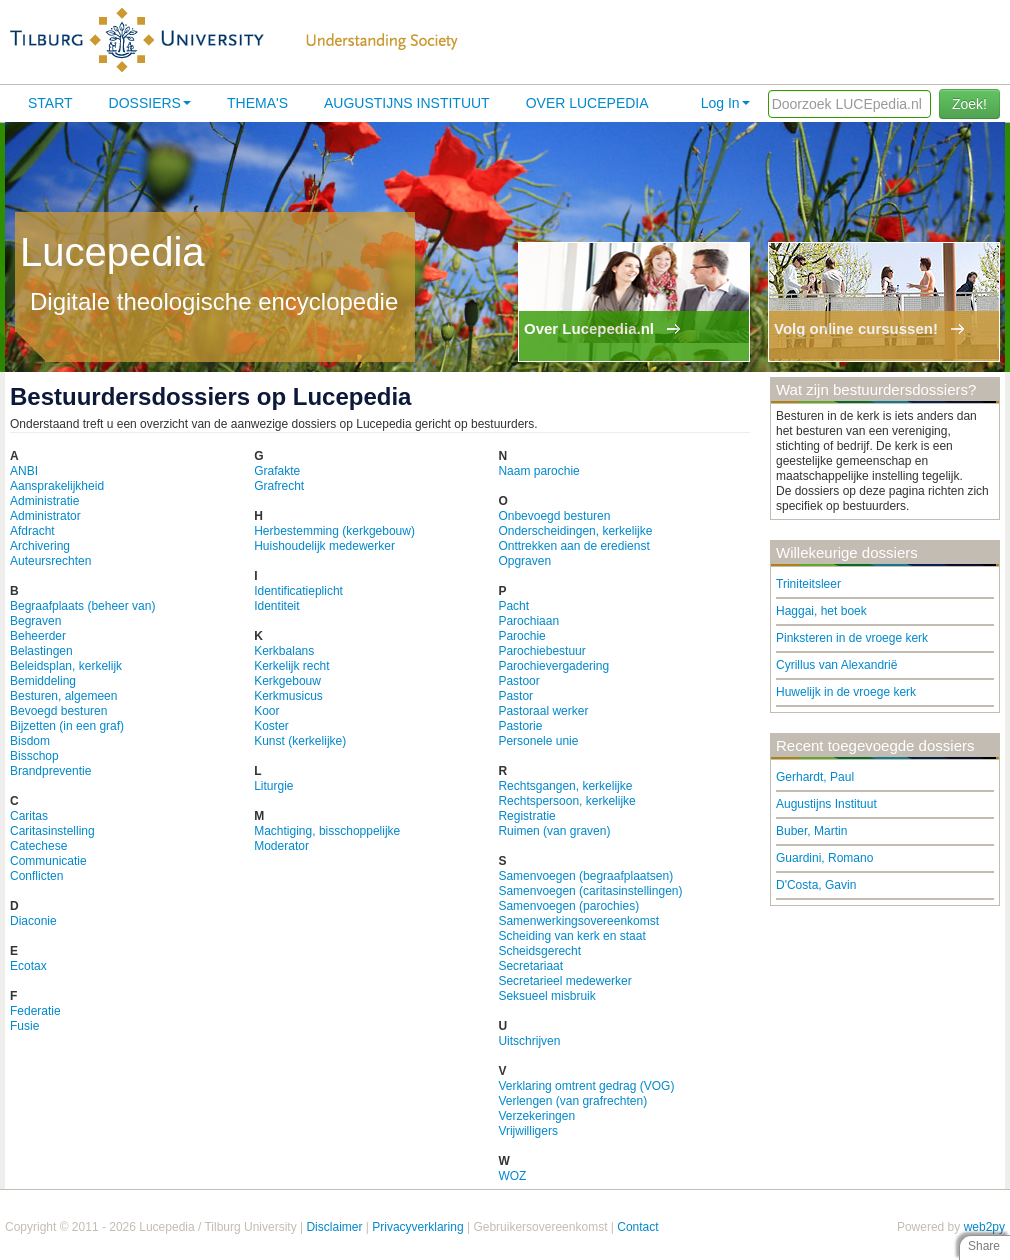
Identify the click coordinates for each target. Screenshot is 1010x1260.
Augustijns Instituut (407, 103)
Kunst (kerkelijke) (300, 741)
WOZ (512, 1176)
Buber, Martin (811, 831)
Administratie (44, 501)
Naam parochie (538, 471)
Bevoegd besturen (58, 711)
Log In (725, 103)
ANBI (24, 471)
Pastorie (520, 726)
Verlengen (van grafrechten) (572, 1101)
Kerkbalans (284, 651)
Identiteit (276, 606)
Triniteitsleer (808, 584)
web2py (984, 1227)
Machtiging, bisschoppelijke (327, 831)
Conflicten (36, 876)
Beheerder (38, 636)
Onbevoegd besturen (554, 516)
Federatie (35, 1011)
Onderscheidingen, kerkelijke (575, 531)
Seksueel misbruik (546, 996)
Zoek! (969, 104)
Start (50, 103)
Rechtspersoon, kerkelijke (566, 801)
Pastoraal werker (543, 711)
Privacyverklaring (417, 1227)
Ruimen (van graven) (554, 831)
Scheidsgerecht (539, 951)
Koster (271, 726)
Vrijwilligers (528, 1131)
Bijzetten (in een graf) (67, 726)
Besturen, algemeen (63, 696)
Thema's (257, 103)
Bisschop (34, 756)
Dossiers (150, 103)
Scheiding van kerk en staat (571, 936)
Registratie (526, 816)
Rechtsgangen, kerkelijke (565, 786)
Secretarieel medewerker (564, 981)
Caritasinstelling (52, 831)
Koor (266, 711)
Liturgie (273, 786)
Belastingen (41, 651)
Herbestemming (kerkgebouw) (334, 531)
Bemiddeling (43, 681)
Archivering (40, 546)
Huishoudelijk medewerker (324, 546)
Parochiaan (528, 621)
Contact (637, 1227)
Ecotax (28, 966)
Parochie (521, 636)
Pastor (515, 696)
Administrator (45, 516)
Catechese (38, 846)
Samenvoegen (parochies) (568, 906)
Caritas (29, 816)
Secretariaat (530, 966)
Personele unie (538, 741)
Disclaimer (334, 1227)
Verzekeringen (536, 1116)
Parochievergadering (553, 666)
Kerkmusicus (288, 696)
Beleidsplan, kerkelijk (66, 666)
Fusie (24, 1026)
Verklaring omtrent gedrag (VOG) (586, 1086)
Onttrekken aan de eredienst (573, 546)
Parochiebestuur (541, 651)
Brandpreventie (50, 771)
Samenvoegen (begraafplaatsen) (585, 876)
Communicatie (48, 861)
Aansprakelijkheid (57, 486)
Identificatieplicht (298, 591)
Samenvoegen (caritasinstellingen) (590, 891)
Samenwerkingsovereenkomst (578, 921)
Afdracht (32, 531)
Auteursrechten (50, 561)
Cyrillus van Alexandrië (836, 665)
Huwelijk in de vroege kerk (846, 692)
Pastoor (518, 681)
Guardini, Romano (824, 858)
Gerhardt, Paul (815, 777)
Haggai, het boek (821, 611)
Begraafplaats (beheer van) (82, 606)
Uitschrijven (529, 1041)
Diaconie (33, 921)
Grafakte (277, 471)
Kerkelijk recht (291, 666)
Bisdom (30, 741)
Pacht (513, 606)
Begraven (35, 621)
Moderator (281, 846)
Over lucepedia (587, 103)
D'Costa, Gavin (816, 885)
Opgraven (524, 561)
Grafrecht (279, 486)
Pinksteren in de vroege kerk (852, 638)
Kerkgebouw (287, 681)
